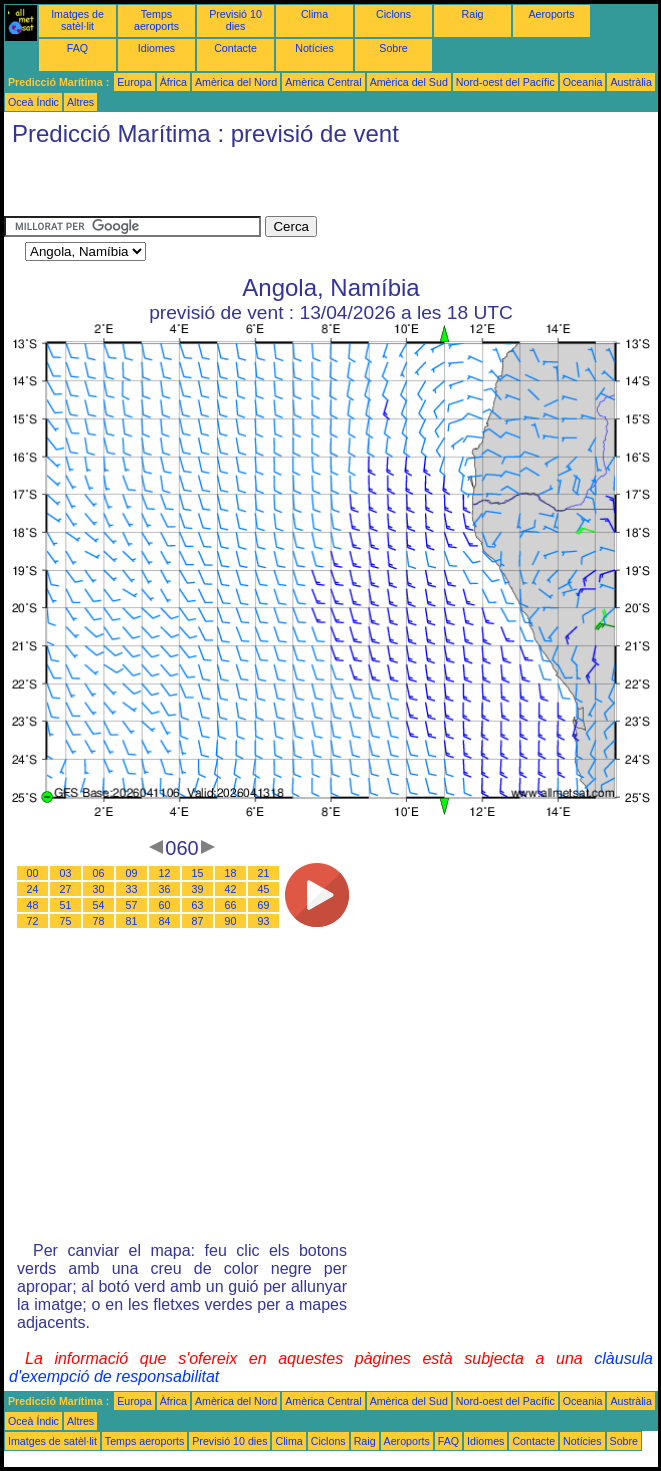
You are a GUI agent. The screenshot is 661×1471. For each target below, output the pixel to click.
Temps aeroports (156, 20)
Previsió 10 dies (235, 20)
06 (99, 873)
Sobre (393, 48)
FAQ (77, 48)
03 (66, 873)
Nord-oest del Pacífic (505, 82)
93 (264, 921)
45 (264, 889)
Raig (473, 14)
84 (165, 921)
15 (198, 873)
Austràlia (630, 82)
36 (165, 889)
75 (66, 921)
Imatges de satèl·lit (77, 20)
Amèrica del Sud (409, 82)
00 (33, 873)
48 (33, 905)
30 (99, 889)
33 (132, 889)
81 (132, 921)
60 (165, 905)
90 (231, 921)
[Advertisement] (238, 186)
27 (66, 889)
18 (231, 873)
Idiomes (156, 48)
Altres (80, 102)
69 (264, 905)
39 (198, 889)
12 (165, 873)
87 (198, 921)
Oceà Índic (33, 102)
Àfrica (173, 82)
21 (264, 873)
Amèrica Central (323, 82)
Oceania (583, 82)
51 (66, 905)
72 (33, 921)
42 (231, 889)
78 (99, 921)
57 (132, 905)
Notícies (314, 48)
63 (198, 905)
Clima (314, 14)
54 (99, 905)
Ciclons (393, 14)
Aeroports (551, 14)
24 (33, 889)
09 (132, 873)
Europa (134, 82)
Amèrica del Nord (236, 82)
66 (231, 905)
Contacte (235, 48)
